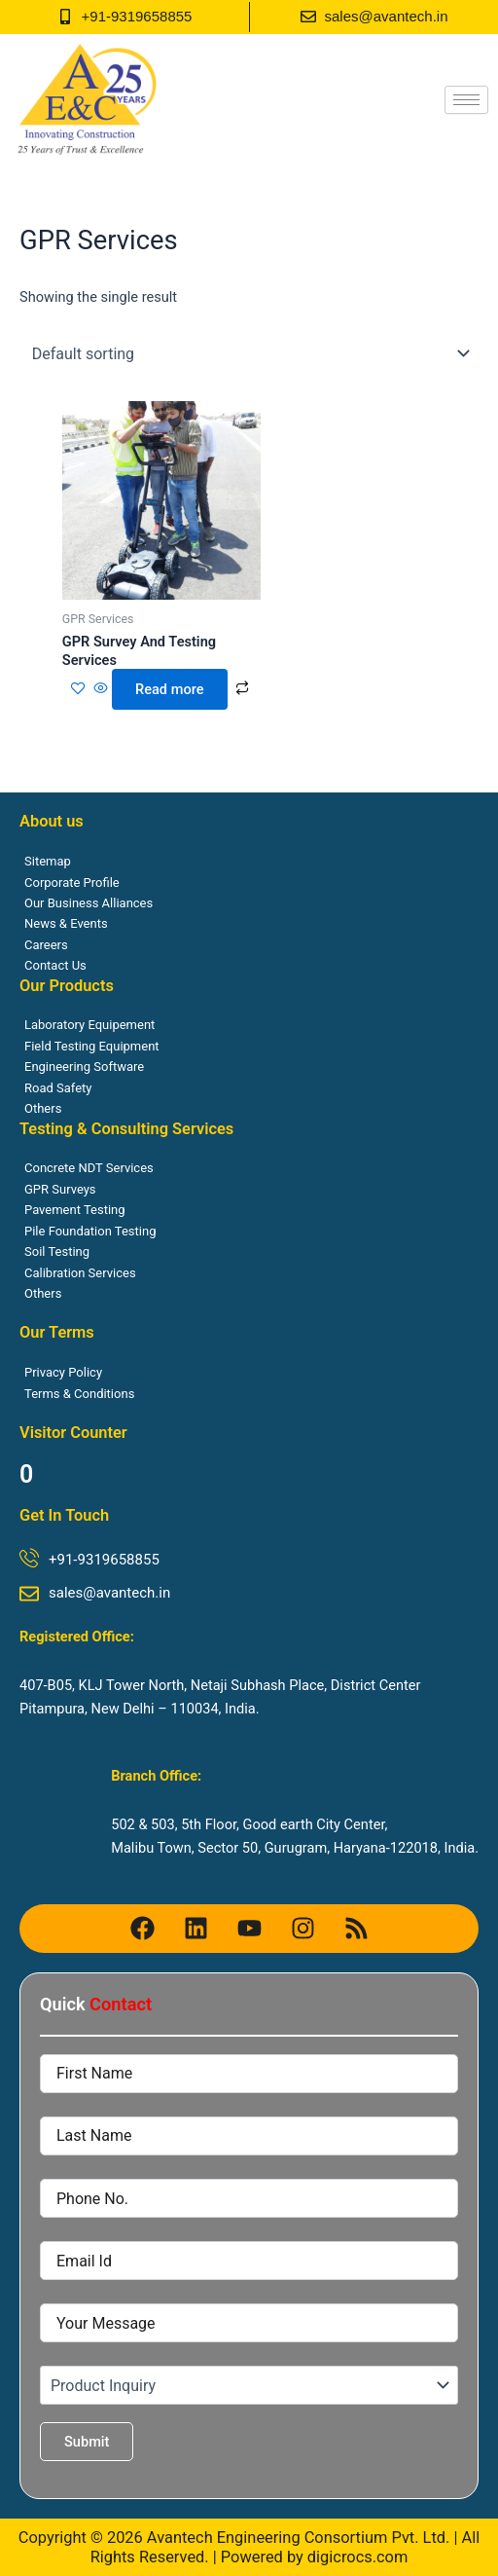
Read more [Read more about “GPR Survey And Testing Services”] (169, 689)
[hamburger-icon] (466, 100)
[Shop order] (249, 353)
